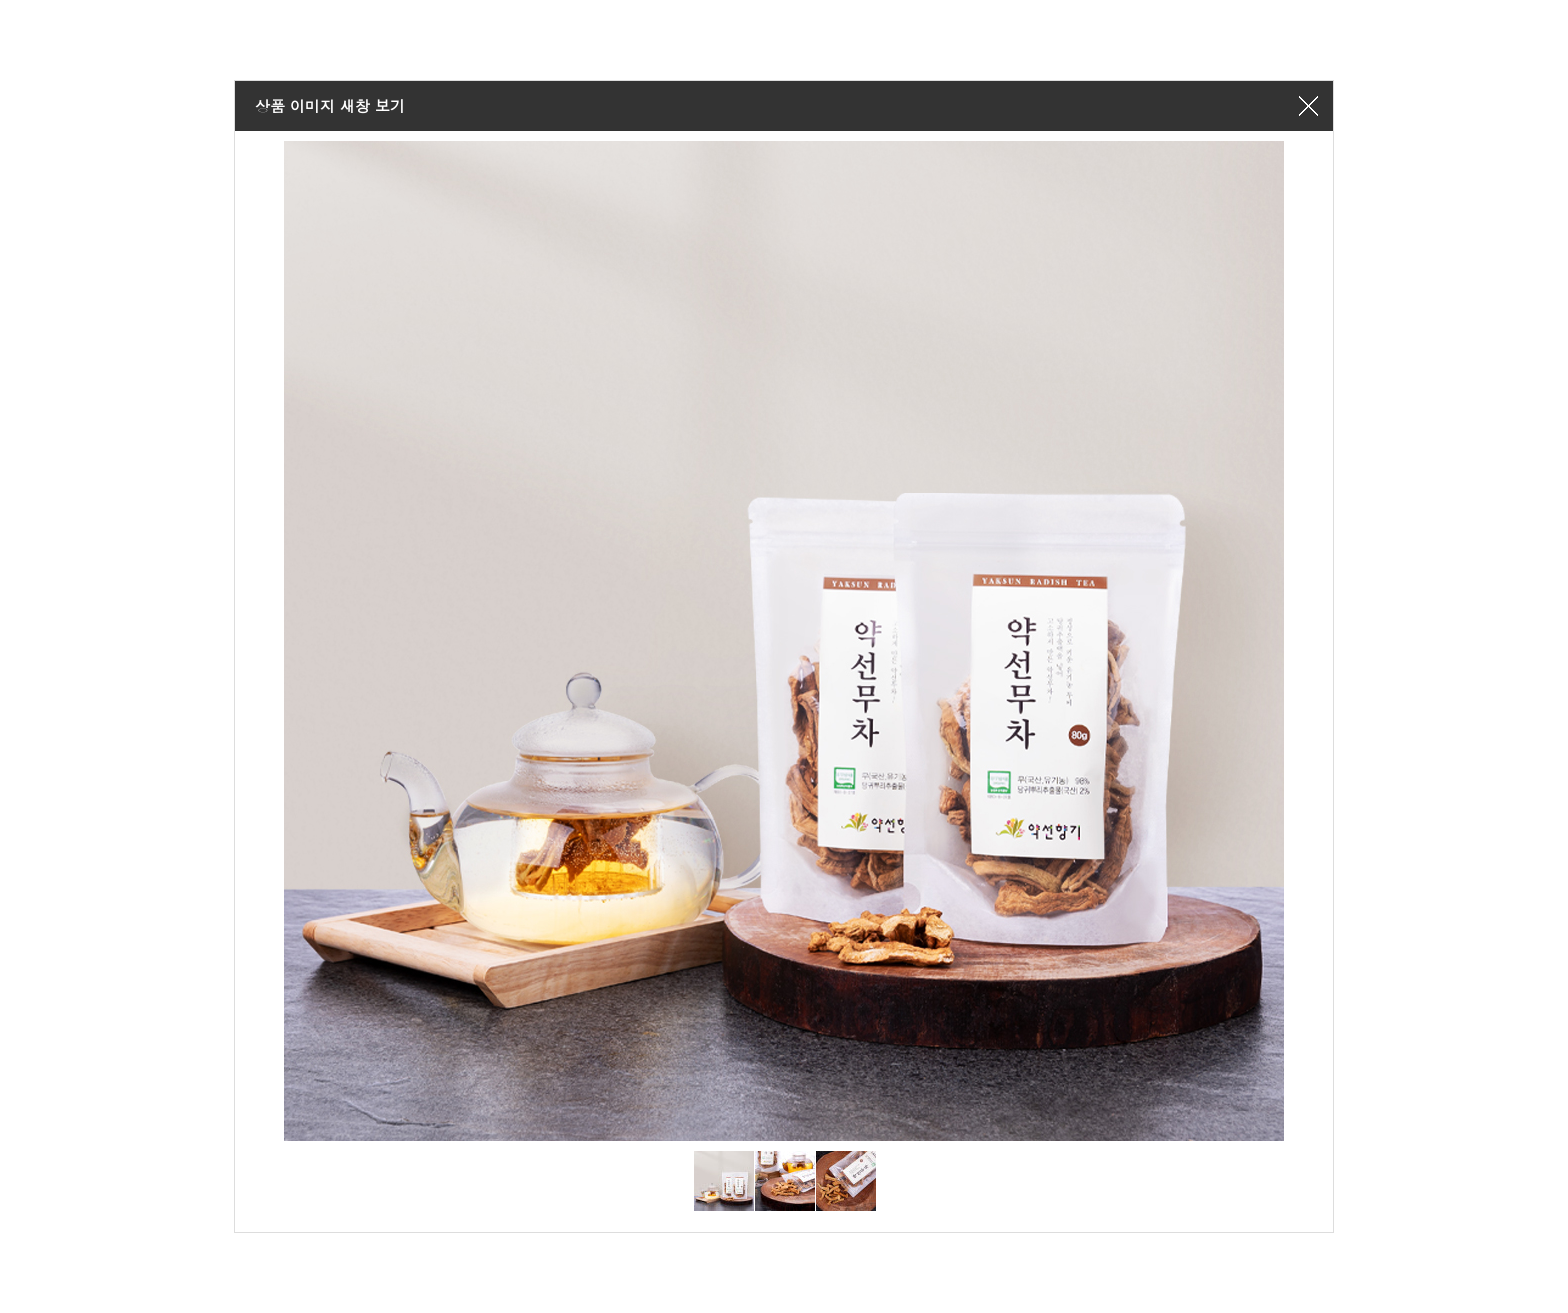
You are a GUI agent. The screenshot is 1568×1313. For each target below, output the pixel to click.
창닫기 (1308, 106)
